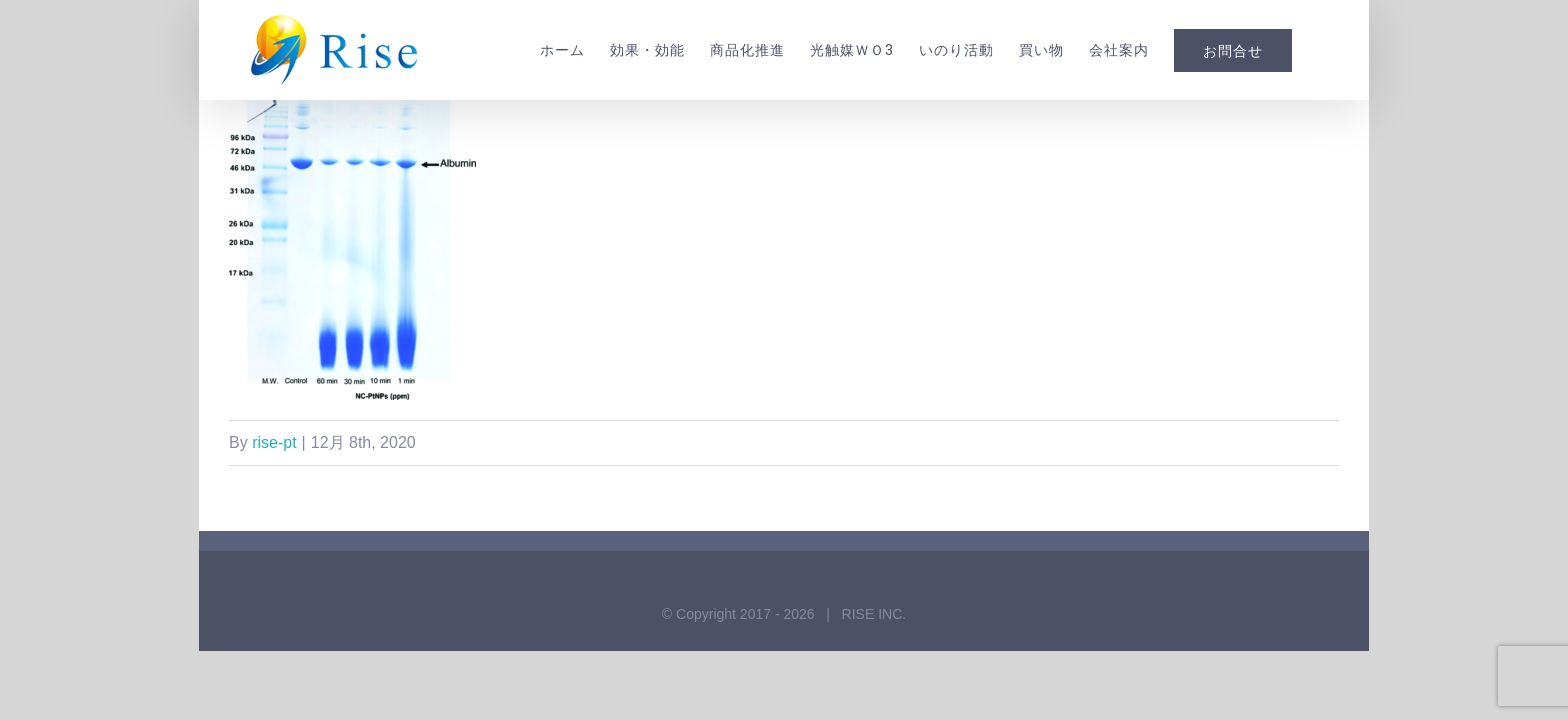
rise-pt (274, 442)
